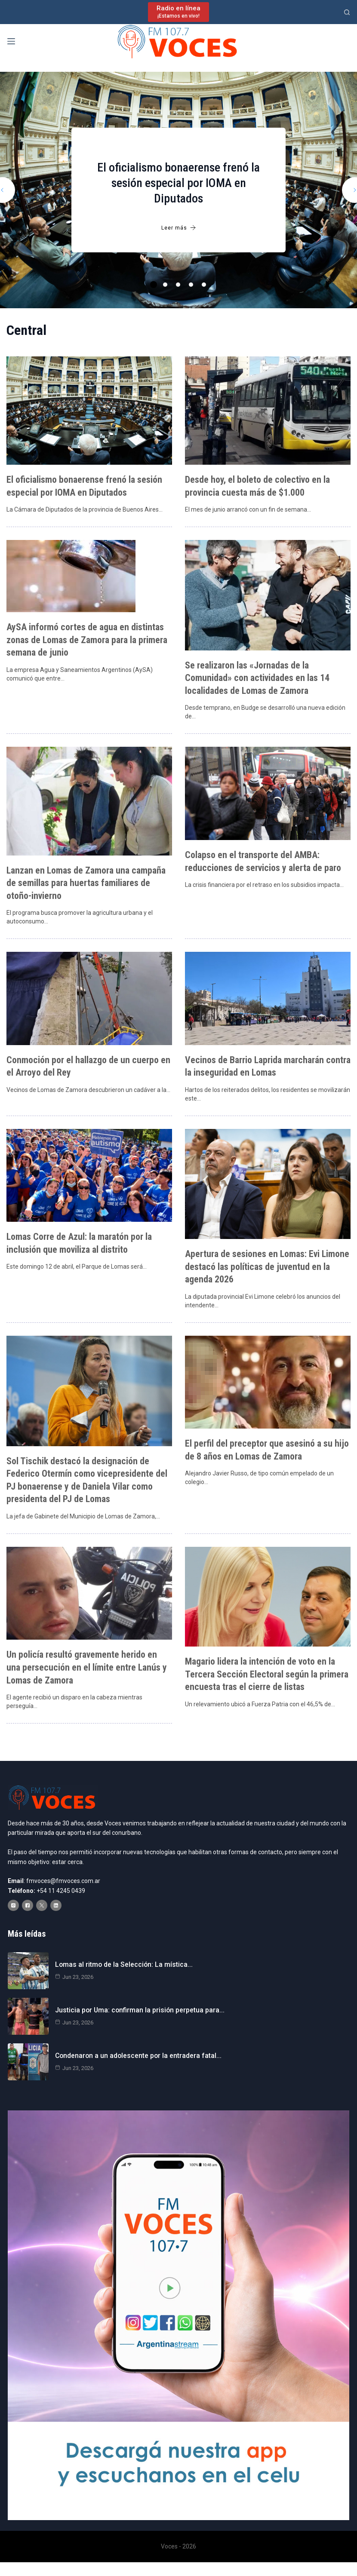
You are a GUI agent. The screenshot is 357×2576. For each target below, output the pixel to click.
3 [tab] (178, 284)
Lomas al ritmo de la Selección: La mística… (123, 1962)
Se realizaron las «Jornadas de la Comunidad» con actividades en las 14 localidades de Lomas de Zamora (257, 677)
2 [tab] (165, 284)
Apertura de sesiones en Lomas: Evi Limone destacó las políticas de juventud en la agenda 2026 (267, 1264)
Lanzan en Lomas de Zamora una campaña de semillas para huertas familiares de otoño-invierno (86, 881)
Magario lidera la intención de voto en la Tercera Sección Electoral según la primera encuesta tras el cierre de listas (266, 1670)
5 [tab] (204, 284)
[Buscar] (347, 12)
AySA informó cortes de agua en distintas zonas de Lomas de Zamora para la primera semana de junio (86, 639)
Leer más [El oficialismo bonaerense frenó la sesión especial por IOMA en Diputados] (178, 227)
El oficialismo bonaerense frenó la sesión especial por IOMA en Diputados (178, 182)
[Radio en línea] (178, 11)
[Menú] (11, 41)
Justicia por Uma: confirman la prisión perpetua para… (139, 2007)
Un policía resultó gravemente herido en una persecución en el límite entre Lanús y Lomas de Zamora (86, 1663)
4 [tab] (191, 284)
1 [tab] (153, 284)
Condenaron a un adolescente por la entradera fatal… (138, 2053)
